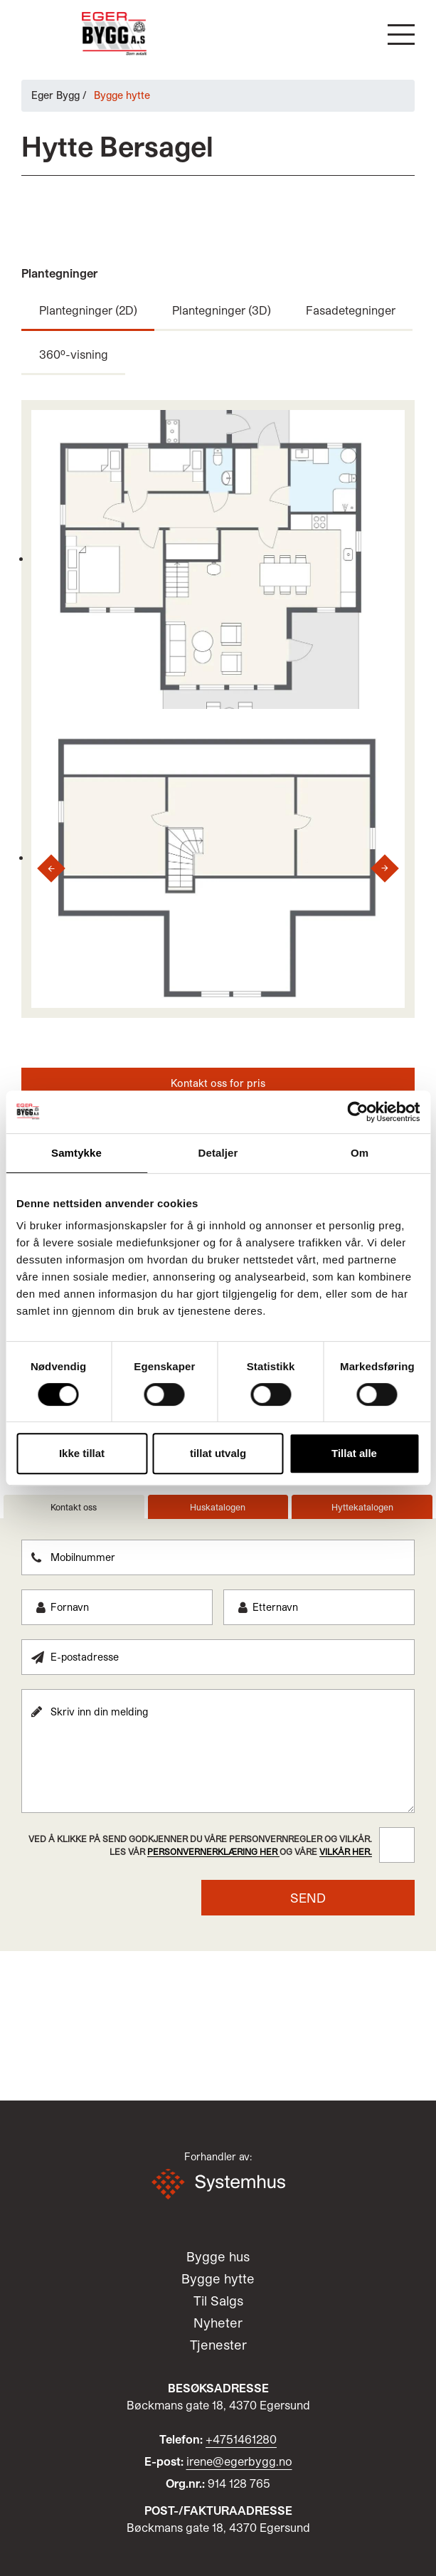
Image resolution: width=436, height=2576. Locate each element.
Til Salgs (218, 2300)
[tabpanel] (218, 1727)
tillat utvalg (218, 1453)
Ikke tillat (82, 1453)
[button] (401, 34)
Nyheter (218, 2322)
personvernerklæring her (213, 1851)
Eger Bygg (55, 95)
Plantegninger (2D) (88, 310)
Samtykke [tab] (76, 1153)
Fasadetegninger (350, 310)
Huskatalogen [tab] (217, 1507)
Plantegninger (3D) (221, 310)
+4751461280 (241, 2439)
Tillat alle (354, 1453)
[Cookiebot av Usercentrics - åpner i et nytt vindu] (357, 1112)
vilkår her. (345, 1851)
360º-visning (73, 354)
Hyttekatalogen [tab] (362, 1507)
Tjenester (218, 2344)
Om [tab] (359, 1153)
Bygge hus (218, 2256)
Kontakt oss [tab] (73, 1507)
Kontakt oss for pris (218, 1083)
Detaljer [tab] (218, 1153)
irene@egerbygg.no (239, 2461)
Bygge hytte (218, 2278)
